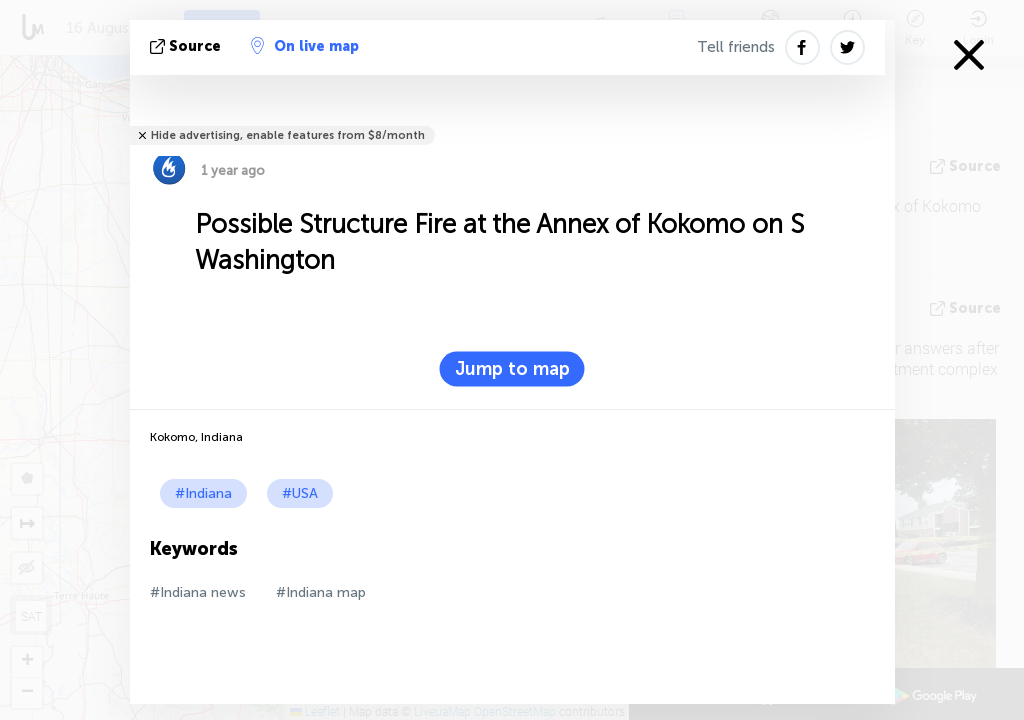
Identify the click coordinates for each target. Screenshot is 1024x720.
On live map (305, 46)
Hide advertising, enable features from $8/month (288, 135)
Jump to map (512, 369)
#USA (300, 493)
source (187, 46)
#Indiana (203, 493)
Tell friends (736, 47)
